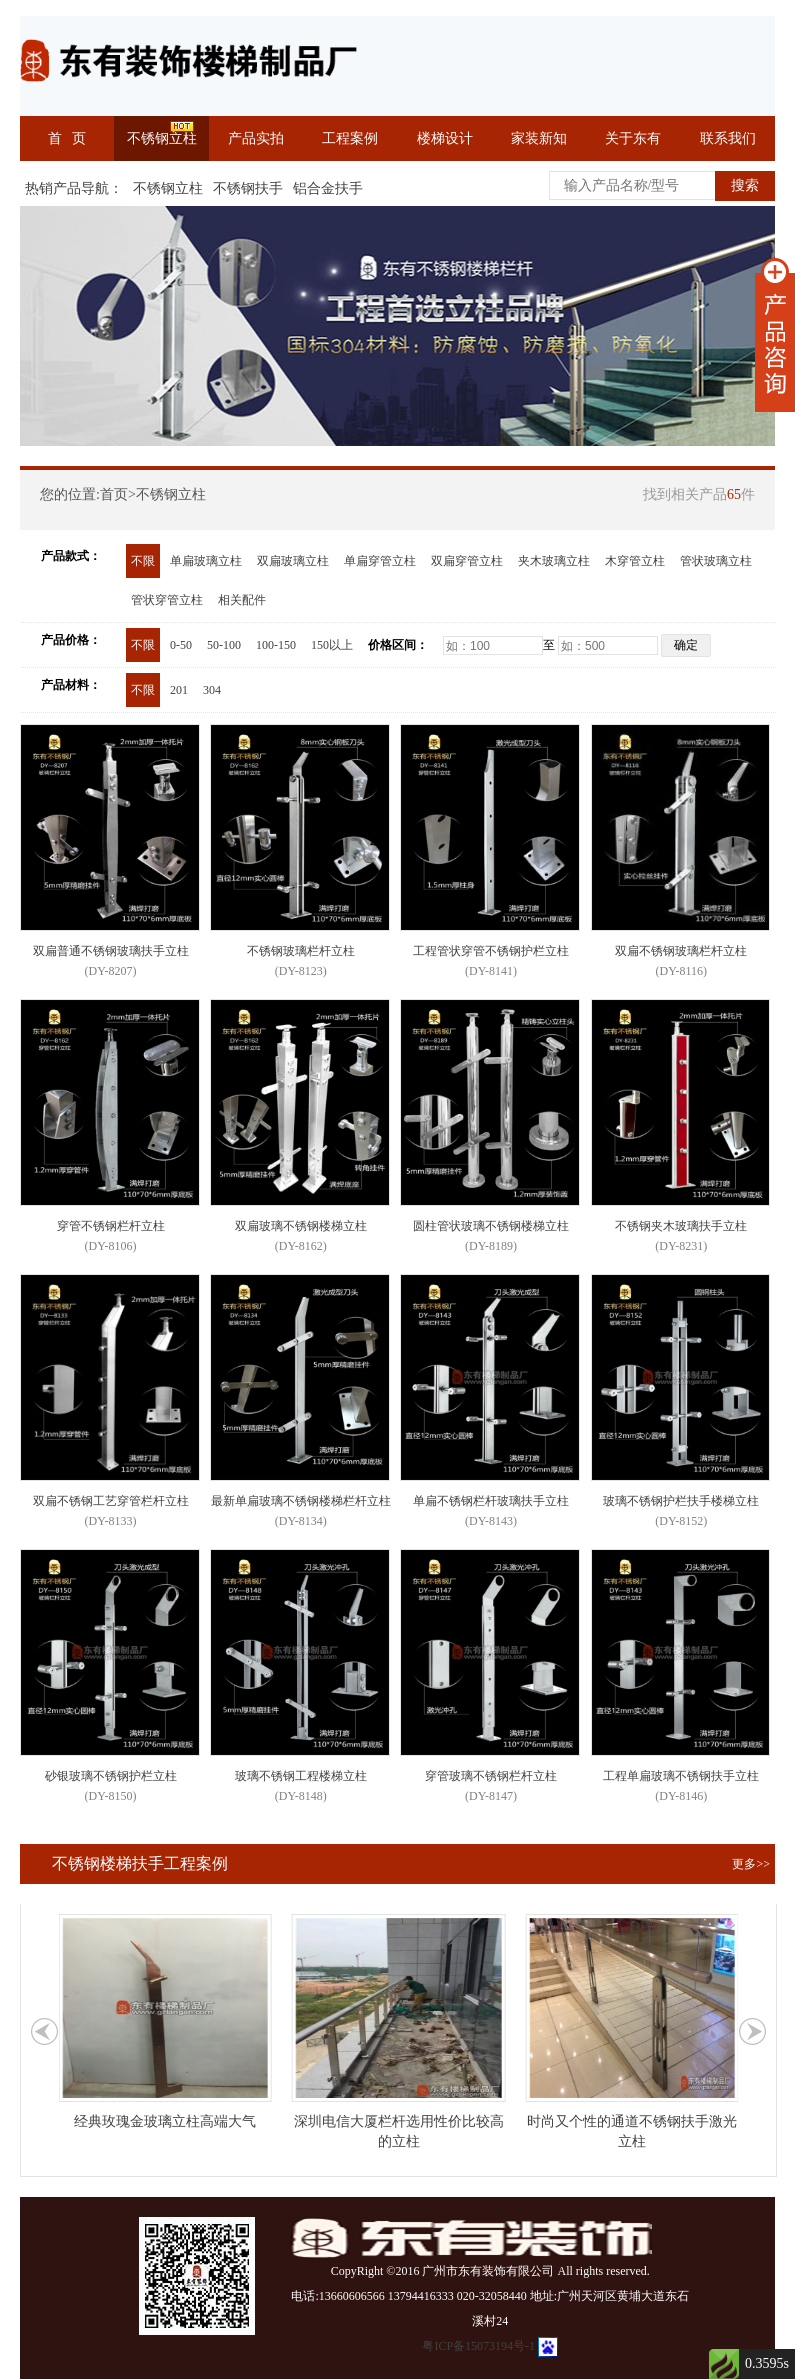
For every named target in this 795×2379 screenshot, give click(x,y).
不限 (143, 561)
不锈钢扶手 (248, 188)
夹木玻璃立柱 (554, 561)
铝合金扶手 (328, 188)
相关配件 (242, 600)
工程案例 (350, 138)
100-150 (276, 645)
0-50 (181, 645)
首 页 (67, 138)
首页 (114, 494)
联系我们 (728, 138)
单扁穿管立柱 (380, 561)
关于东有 (633, 138)
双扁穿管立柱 (467, 561)
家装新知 (539, 138)
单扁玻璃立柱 (206, 561)
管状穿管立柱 (167, 600)
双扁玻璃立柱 (293, 561)
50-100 (224, 645)
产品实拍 (256, 138)
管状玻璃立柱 (716, 561)
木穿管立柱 (635, 561)
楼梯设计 (445, 138)
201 (179, 690)
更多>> (751, 1864)
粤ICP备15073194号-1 (478, 2346)
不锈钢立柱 (162, 138)
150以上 (332, 645)
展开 (775, 335)
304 (212, 690)
